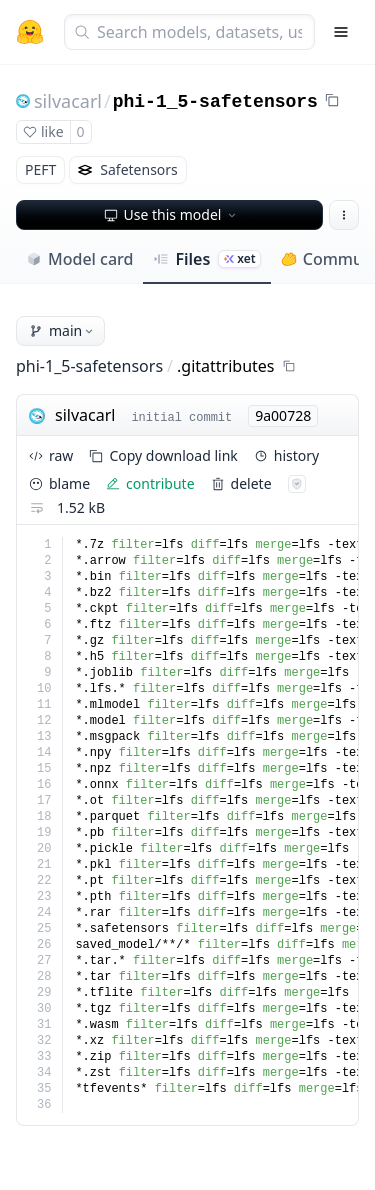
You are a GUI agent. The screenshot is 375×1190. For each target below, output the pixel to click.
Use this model (172, 214)
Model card (79, 259)
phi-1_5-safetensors (215, 102)
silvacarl (68, 101)
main (62, 330)
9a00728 (283, 415)
